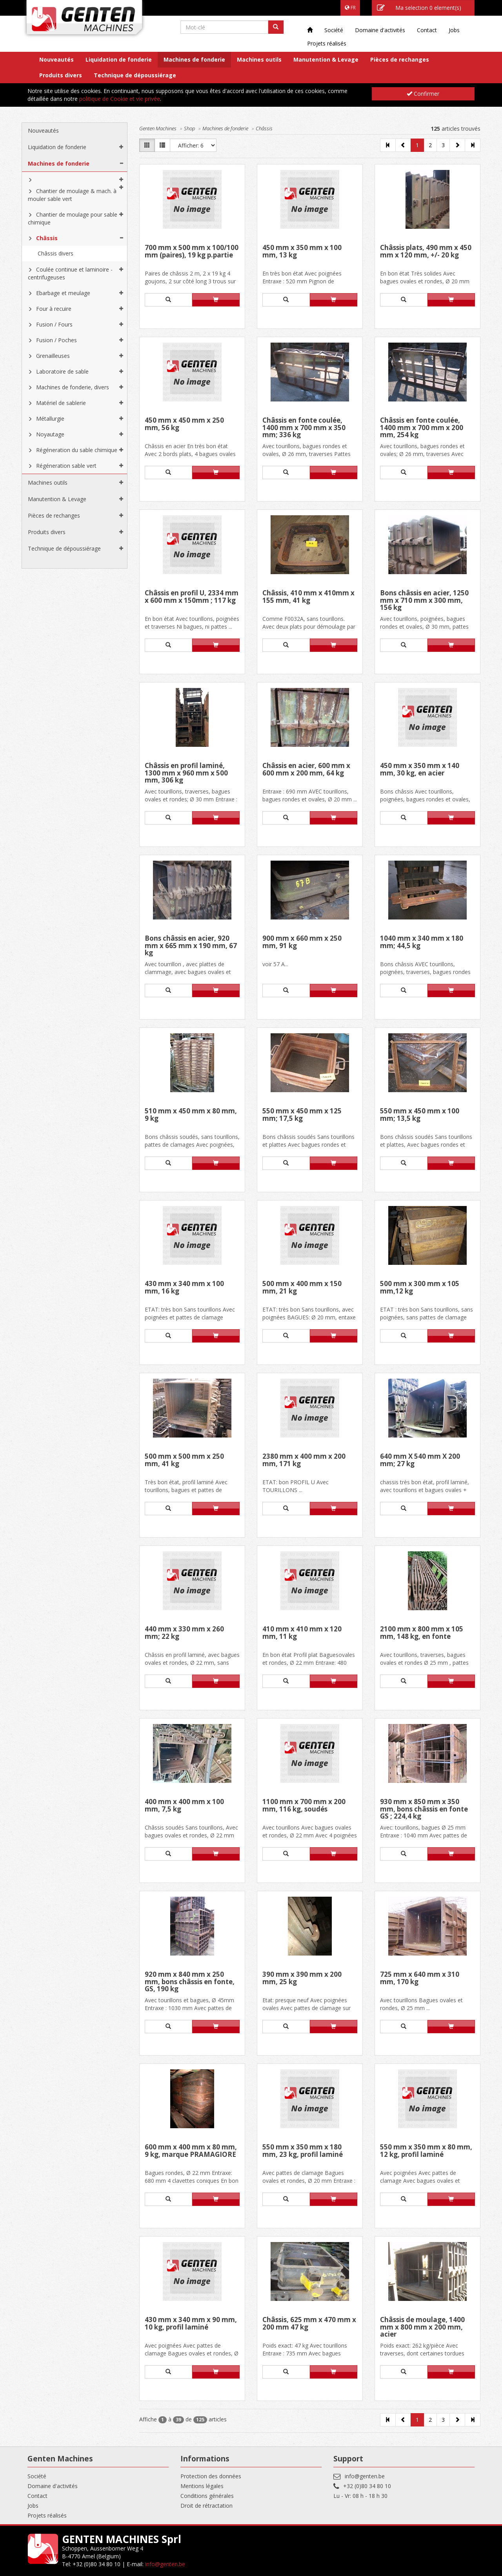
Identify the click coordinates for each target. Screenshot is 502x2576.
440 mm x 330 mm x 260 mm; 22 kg (184, 1633)
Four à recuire (53, 308)
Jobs (454, 30)
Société (333, 30)
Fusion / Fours (54, 324)
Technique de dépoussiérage (135, 75)
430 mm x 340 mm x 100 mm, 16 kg (184, 1287)
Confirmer (423, 93)
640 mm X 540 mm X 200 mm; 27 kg (420, 1460)
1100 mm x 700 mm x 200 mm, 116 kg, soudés (304, 1805)
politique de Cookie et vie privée (119, 98)
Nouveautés (56, 59)
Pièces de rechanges (399, 59)
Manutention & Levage (325, 59)
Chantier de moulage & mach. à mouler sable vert (72, 195)
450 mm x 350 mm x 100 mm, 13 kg (302, 251)
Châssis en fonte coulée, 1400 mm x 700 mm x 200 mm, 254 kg (421, 427)
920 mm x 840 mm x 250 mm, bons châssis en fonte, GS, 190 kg (190, 1981)
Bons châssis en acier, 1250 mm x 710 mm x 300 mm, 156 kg (424, 600)
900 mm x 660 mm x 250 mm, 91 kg (302, 942)
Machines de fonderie (194, 59)
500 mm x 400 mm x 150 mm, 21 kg (302, 1287)
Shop (189, 128)
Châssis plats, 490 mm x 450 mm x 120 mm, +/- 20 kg (425, 251)
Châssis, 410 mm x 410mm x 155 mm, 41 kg (308, 597)
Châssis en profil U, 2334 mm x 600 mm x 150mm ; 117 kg (191, 597)
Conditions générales (207, 2495)
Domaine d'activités (380, 30)
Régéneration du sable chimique (76, 450)
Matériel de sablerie (61, 403)
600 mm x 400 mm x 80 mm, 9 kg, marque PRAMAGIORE (191, 2151)
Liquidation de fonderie (118, 59)
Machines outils (259, 59)
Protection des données (210, 2476)
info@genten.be (365, 2476)
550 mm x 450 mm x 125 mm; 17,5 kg (302, 1115)
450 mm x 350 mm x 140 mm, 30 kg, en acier (419, 769)
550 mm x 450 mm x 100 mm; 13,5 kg (419, 1115)
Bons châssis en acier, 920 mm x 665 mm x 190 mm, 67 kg (191, 945)
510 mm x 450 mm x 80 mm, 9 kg (191, 1115)
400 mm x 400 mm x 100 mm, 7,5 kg (184, 1805)
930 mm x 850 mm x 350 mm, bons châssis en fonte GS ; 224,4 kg (424, 1809)
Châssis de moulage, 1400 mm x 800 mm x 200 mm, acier (422, 2327)
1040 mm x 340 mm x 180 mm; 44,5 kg (421, 942)
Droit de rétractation (206, 2505)
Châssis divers (55, 253)
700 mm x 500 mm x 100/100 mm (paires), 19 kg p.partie (191, 251)
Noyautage (50, 434)
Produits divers (60, 75)
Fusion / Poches (56, 340)
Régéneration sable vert (66, 465)
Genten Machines (157, 128)
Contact (427, 30)
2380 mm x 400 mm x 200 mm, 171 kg (304, 1460)
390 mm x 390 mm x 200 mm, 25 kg (302, 1978)
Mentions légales (202, 2486)
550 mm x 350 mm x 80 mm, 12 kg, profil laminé (426, 2151)
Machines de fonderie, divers (72, 387)
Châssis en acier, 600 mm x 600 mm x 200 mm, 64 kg (306, 769)
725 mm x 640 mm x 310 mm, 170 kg (419, 1978)
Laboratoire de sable (62, 371)
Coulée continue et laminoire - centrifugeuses (70, 273)
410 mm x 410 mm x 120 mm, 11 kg (302, 1633)
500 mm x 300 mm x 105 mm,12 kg (419, 1287)
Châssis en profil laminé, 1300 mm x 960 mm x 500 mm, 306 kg (186, 773)
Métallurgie (50, 418)
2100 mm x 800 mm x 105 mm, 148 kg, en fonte (421, 1633)
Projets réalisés (326, 43)
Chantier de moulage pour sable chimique (72, 218)
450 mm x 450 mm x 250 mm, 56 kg (184, 424)
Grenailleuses (53, 355)
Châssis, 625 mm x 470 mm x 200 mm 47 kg (309, 2324)
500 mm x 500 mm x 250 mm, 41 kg (184, 1460)
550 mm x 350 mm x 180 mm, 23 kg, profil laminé (302, 2151)
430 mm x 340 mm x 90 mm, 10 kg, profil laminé (191, 2324)
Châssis (47, 238)
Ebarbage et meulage (63, 293)
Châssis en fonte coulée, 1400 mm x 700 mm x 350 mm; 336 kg (304, 427)
